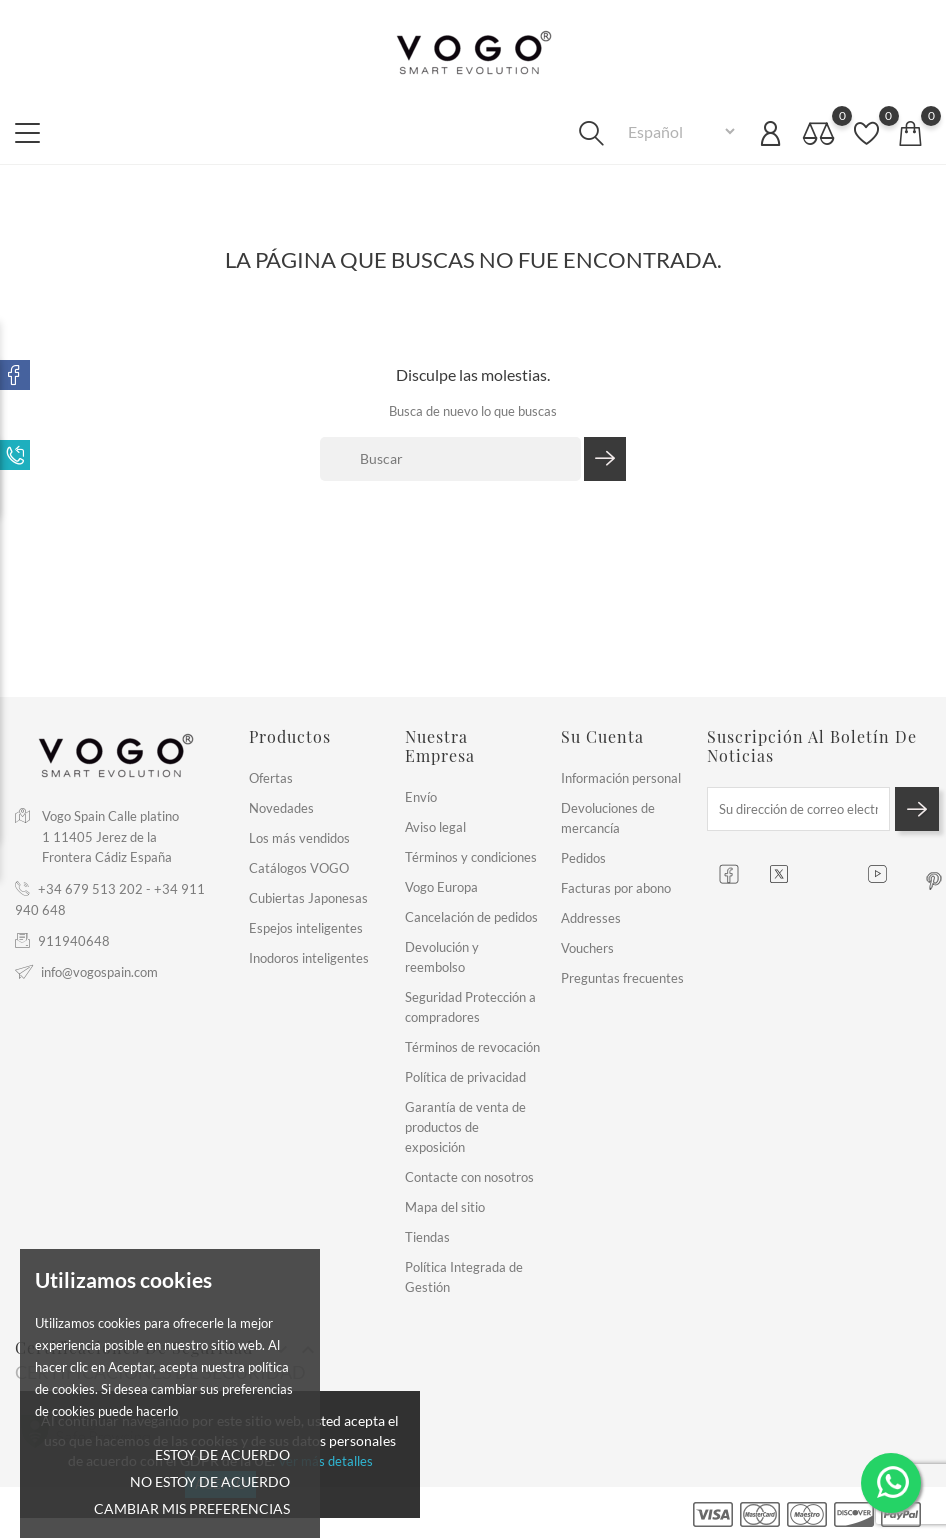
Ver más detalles (325, 1461)
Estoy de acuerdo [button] (222, 1454)
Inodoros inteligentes (309, 958)
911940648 (74, 941)
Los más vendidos (299, 838)
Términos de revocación (472, 1047)
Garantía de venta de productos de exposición (465, 1127)
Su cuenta (602, 736)
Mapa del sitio (445, 1207)
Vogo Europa (441, 887)
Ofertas (271, 778)
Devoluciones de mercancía (608, 818)
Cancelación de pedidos (471, 917)
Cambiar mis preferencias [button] (192, 1508)
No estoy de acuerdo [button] (210, 1481)
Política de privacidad (465, 1077)
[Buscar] (450, 459)
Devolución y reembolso (442, 957)
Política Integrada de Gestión (464, 1277)
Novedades (281, 808)
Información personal (621, 778)
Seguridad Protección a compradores (470, 1007)
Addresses (591, 918)
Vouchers (587, 948)
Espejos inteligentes (306, 928)
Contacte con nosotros (469, 1177)
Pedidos (583, 858)
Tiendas (427, 1237)
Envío (421, 797)
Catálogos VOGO (299, 868)
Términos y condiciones (471, 857)
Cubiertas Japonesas (308, 898)
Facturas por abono (616, 888)
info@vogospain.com (99, 972)
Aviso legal (435, 827)
